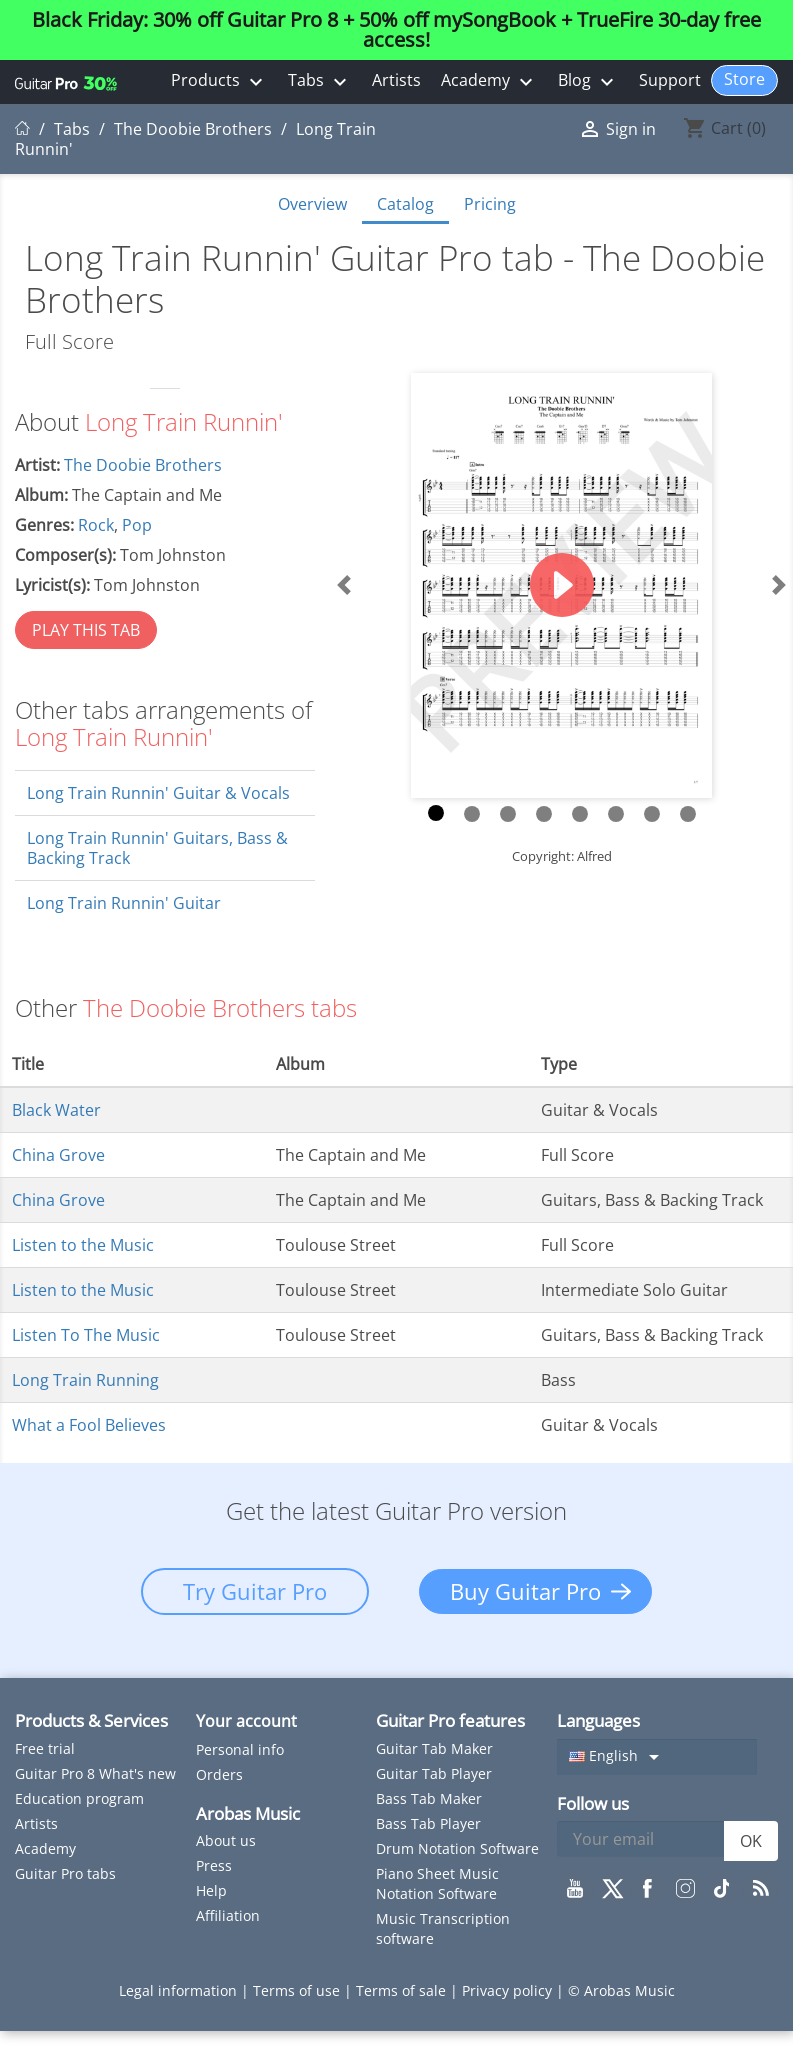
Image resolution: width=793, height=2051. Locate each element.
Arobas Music (248, 1813)
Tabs (320, 81)
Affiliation (228, 1915)
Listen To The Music (86, 1335)
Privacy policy (509, 1990)
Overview (312, 204)
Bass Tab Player (428, 1823)
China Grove (58, 1155)
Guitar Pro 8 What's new (95, 1773)
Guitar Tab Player (434, 1773)
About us (226, 1840)
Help (211, 1890)
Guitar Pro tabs (65, 1873)
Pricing (490, 204)
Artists (396, 80)
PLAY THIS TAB (86, 630)
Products (219, 81)
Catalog (405, 204)
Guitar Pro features (450, 1720)
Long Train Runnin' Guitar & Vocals (158, 793)
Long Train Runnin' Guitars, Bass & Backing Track (157, 848)
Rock (96, 525)
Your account (246, 1721)
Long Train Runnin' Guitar (124, 903)
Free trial (45, 1748)
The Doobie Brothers (143, 465)
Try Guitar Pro (255, 1591)
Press (214, 1865)
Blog (588, 81)
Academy (489, 81)
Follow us (593, 1803)
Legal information (180, 1990)
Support (670, 80)
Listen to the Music (83, 1245)
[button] (343, 585)
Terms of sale (403, 1990)
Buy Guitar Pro (525, 1591)
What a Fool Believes (89, 1425)
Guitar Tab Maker (434, 1748)
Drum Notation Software (457, 1848)
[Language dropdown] (657, 1757)
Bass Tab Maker (429, 1798)
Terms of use (298, 1990)
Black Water (56, 1110)
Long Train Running (85, 1380)
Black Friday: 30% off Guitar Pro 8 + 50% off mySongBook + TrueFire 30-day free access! (396, 30)
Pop (137, 525)
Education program (79, 1798)
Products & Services (91, 1720)
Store (744, 79)
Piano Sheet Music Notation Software (437, 1883)
